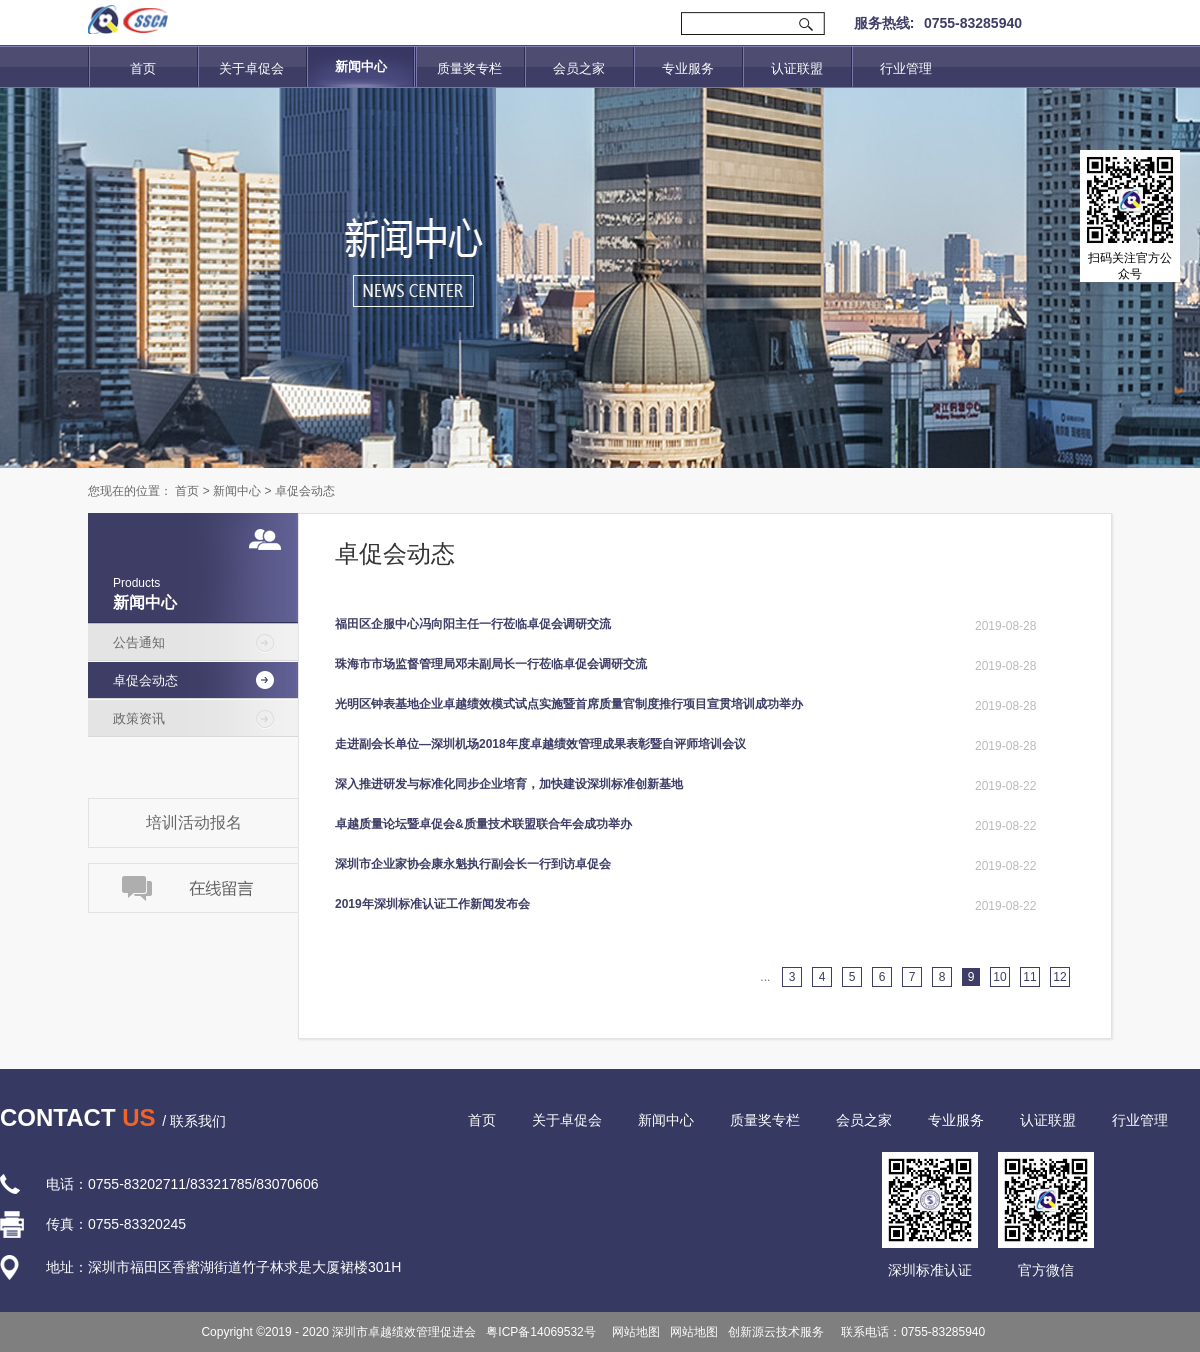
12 (1059, 977)
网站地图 (633, 1332)
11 (1029, 977)
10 (999, 977)
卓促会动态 (305, 491)
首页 (143, 68)
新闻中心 (237, 491)
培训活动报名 (194, 822)
